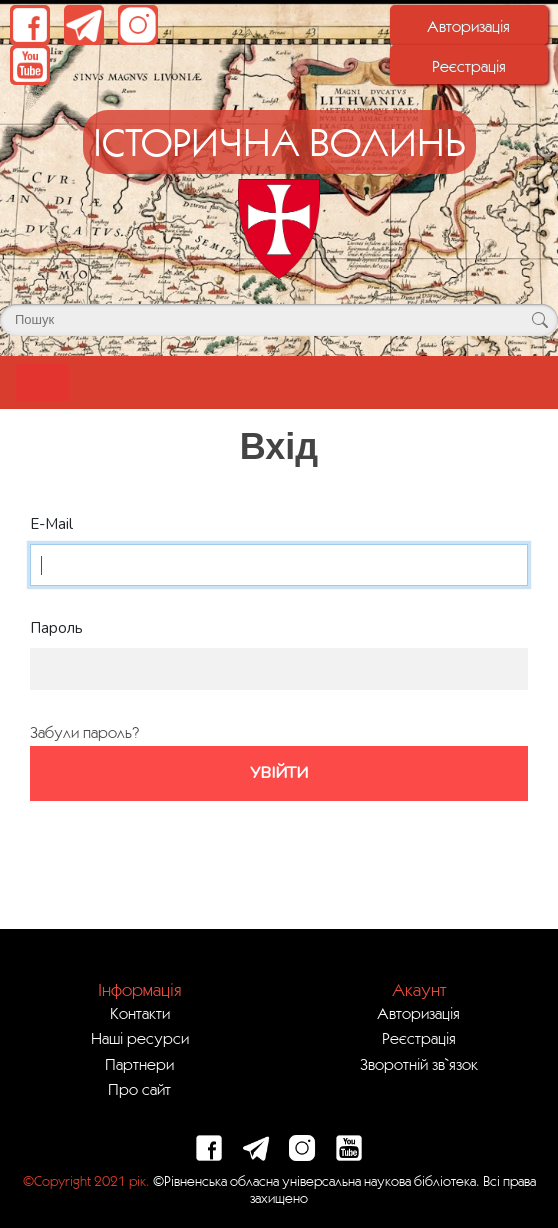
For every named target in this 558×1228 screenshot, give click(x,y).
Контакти (140, 1013)
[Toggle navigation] (42, 382)
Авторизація (468, 26)
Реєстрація (469, 66)
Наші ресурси (140, 1038)
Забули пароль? (84, 732)
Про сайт (139, 1089)
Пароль (56, 628)
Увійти (279, 773)
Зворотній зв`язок (419, 1064)
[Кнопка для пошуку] (539, 320)
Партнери (139, 1064)
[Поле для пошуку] (279, 320)
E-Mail (51, 524)
